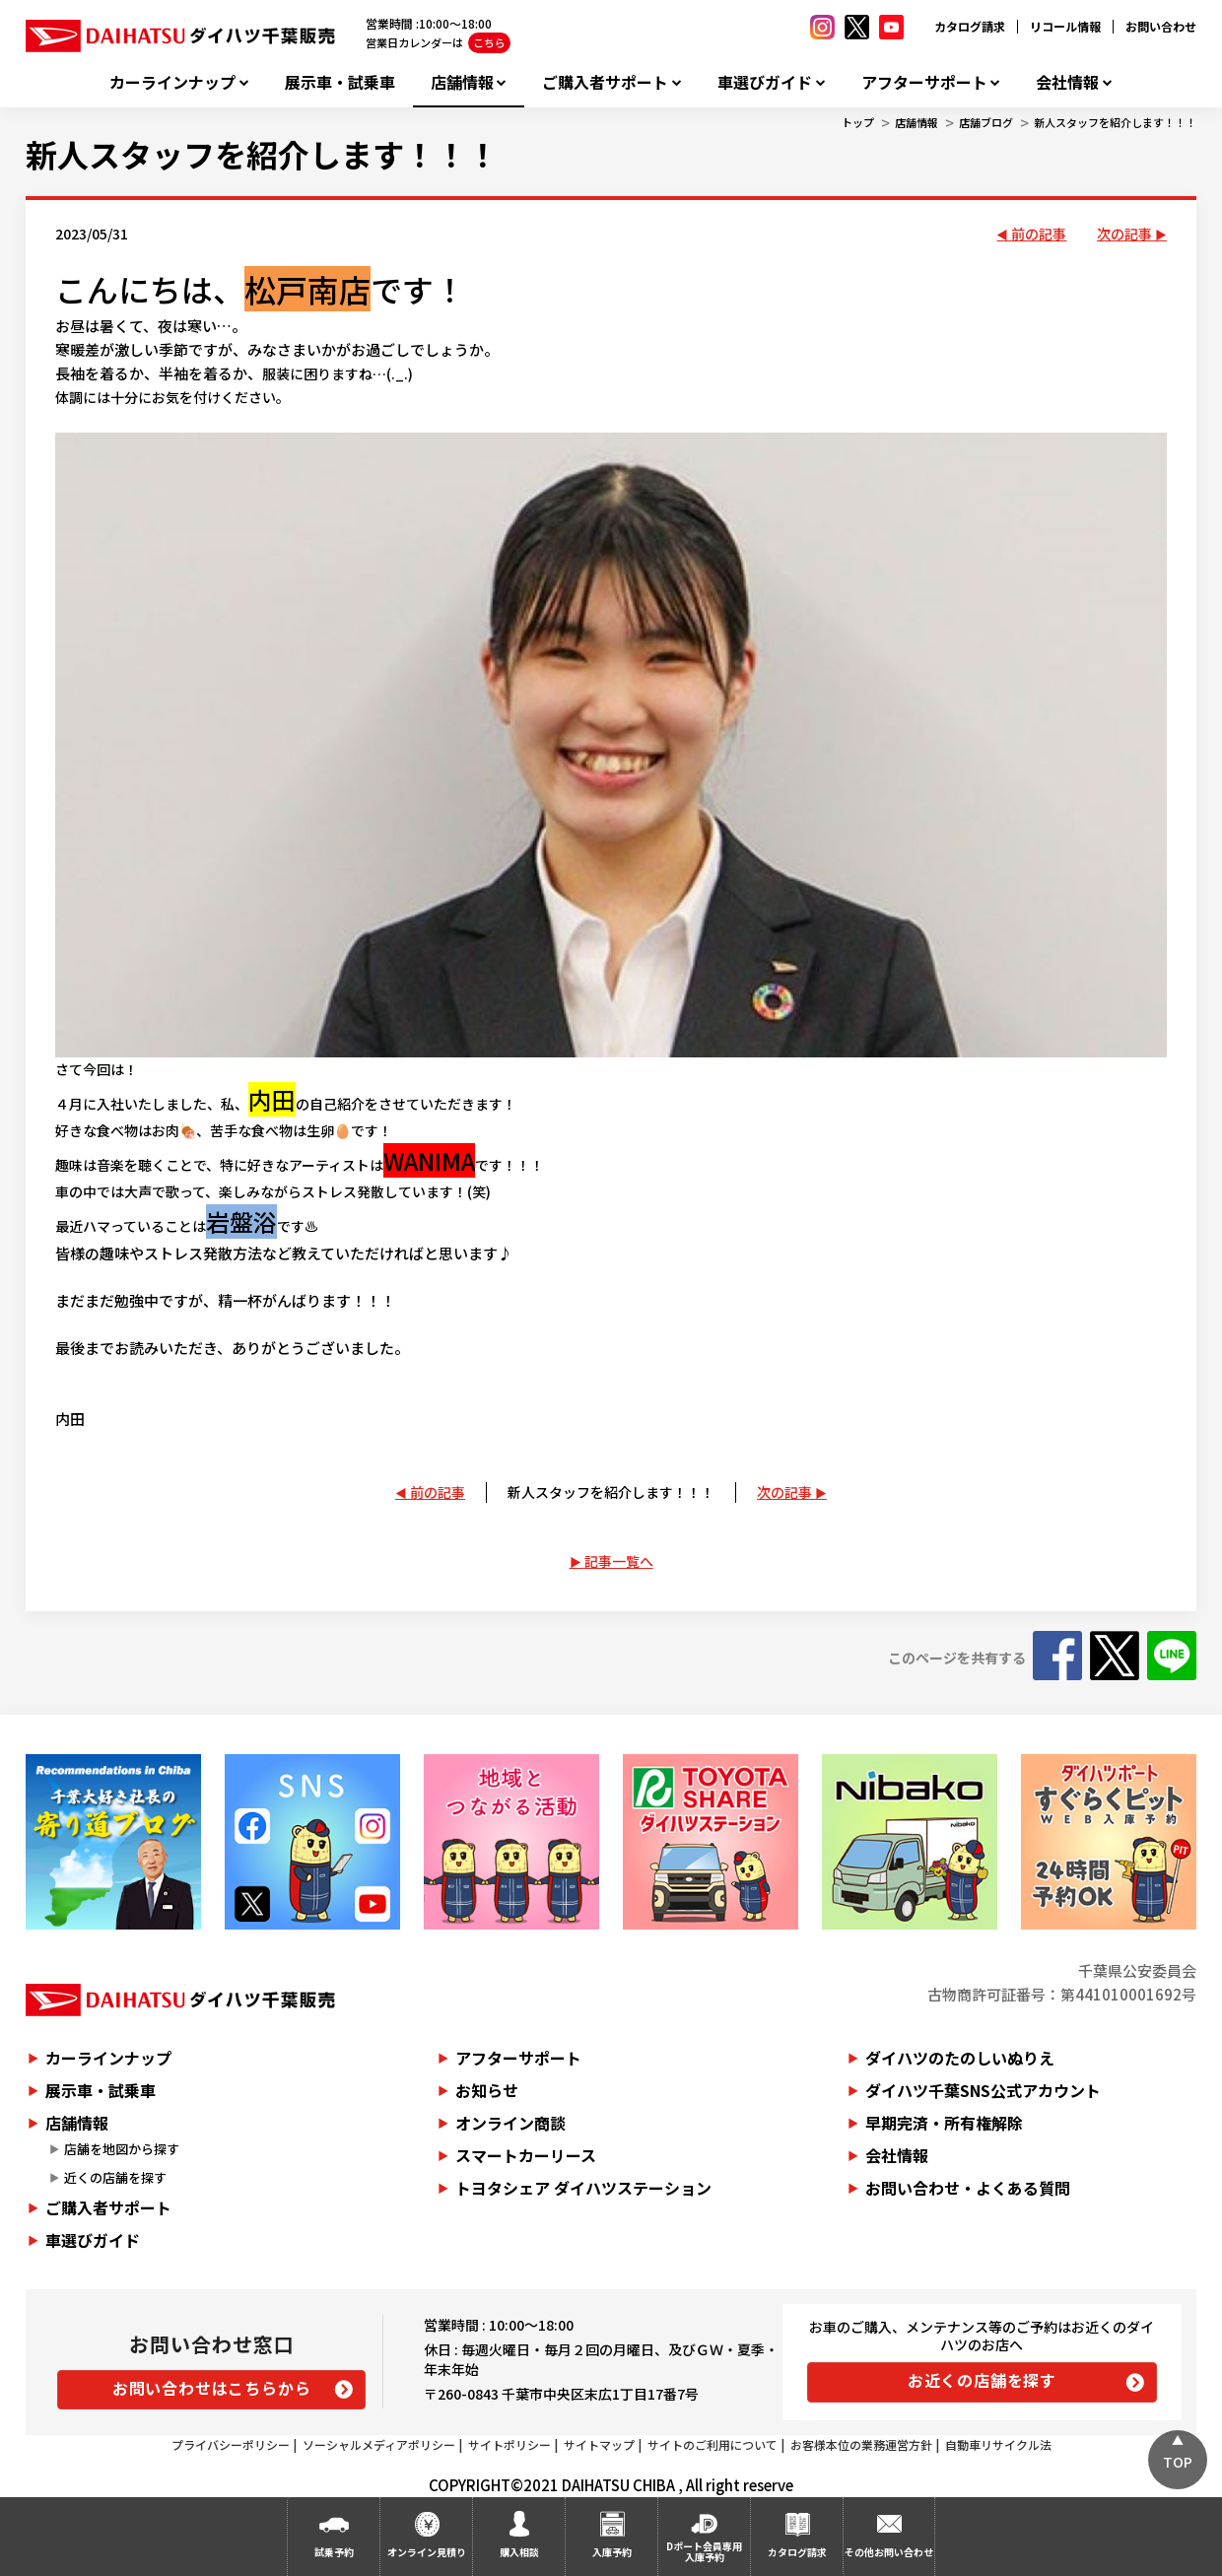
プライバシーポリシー (230, 2444)
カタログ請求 (969, 26)
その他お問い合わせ (889, 2551)
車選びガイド (764, 82)
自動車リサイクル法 (998, 2444)
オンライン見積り (426, 2551)
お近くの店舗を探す (982, 2380)
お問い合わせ (1160, 26)
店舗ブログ (986, 122)
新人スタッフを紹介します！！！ (1115, 122)
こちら (489, 42)
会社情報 (1067, 82)
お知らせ (486, 2090)
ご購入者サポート (605, 82)
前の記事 (1038, 233)
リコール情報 (1065, 26)
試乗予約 (334, 2551)
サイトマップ (599, 2444)
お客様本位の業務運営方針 (861, 2444)
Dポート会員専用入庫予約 (704, 2551)
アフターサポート (924, 82)
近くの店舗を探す (115, 2177)
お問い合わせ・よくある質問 (967, 2188)
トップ (858, 122)
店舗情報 (462, 82)
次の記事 (1124, 233)
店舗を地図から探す (121, 2148)
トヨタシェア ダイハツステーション (583, 2188)
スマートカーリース (525, 2155)
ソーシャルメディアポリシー (379, 2444)
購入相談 (519, 2551)
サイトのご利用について (712, 2444)
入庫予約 (612, 2551)
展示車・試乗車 (340, 82)
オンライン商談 (510, 2123)
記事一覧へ (618, 1561)
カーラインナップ (172, 82)
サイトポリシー (509, 2444)
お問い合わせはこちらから (211, 2388)
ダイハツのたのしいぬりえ (959, 2057)
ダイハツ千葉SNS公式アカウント (983, 2090)
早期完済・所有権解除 (944, 2123)
